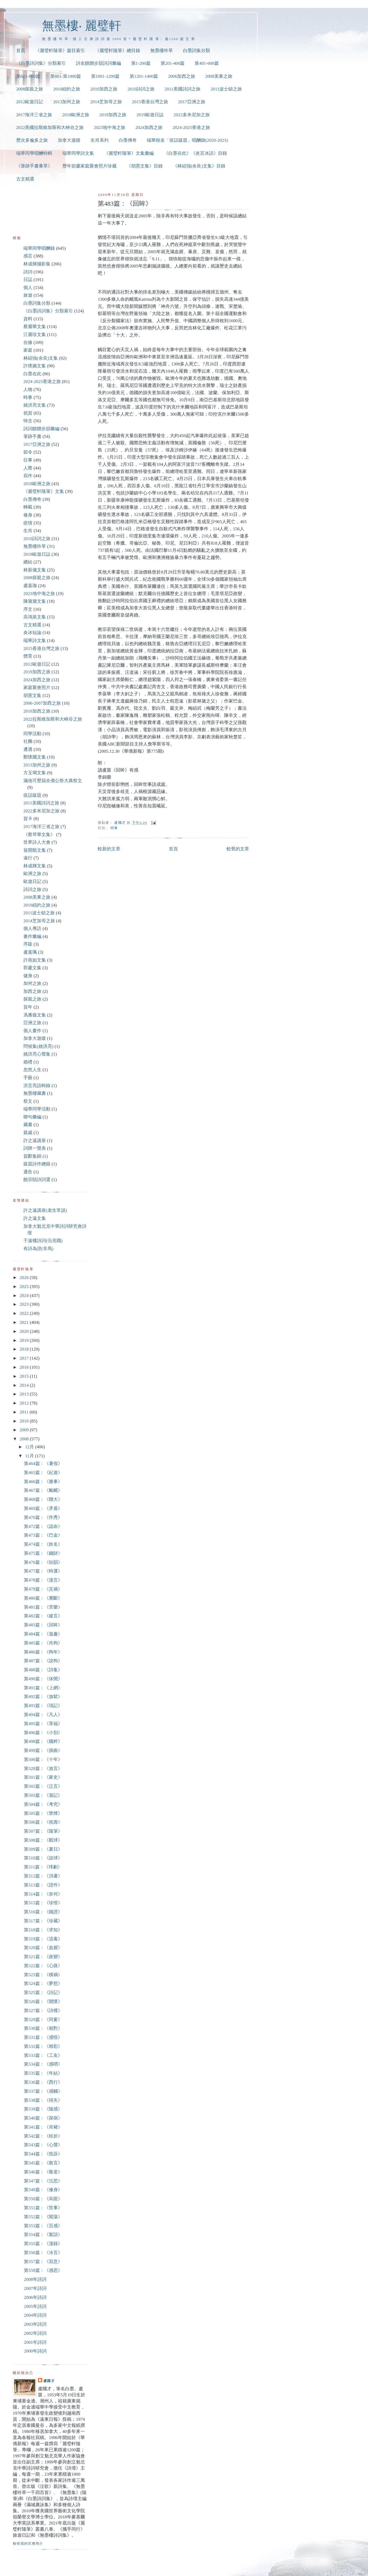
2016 (25, 1367)
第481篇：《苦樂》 (43, 1607)
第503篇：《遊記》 (43, 1795)
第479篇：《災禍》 (43, 1589)
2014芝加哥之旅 (106, 101)
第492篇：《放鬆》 (43, 1696)
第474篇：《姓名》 (43, 1544)
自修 (27, 342)
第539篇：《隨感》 (43, 2109)
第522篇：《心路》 (43, 1965)
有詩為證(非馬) (38, 1248)
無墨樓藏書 (34, 1093)
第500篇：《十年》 (43, 1759)
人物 (27, 389)
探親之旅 (32, 999)
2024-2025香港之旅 (191, 127)
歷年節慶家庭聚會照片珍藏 (89, 166)
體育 (27, 656)
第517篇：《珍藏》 (43, 1920)
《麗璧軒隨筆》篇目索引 (60, 50)
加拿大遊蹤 (69, 140)
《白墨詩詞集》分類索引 (41, 63)
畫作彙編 (32, 936)
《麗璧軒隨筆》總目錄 (117, 50)
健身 (27, 975)
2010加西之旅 (103, 89)
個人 (27, 287)
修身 (27, 515)
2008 (25, 1438)
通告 (27, 1171)
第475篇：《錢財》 (43, 1553)
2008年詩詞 (35, 2279)
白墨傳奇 (128, 140)
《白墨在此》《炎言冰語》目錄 (195, 153)
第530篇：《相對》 (43, 2028)
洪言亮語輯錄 (36, 1085)
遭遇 (27, 749)
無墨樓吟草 (161, 50)
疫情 (27, 522)
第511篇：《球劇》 (43, 1866)
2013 (25, 1394)
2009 (25, 1429)
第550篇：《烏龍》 (43, 2198)
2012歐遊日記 (29, 101)
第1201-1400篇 (144, 76)
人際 (27, 468)
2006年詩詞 (35, 2297)
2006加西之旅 (181, 76)
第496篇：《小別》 (43, 1732)
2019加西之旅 (112, 114)
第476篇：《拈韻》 (43, 1562)
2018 (25, 1349)
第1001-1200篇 (105, 76)
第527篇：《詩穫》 (43, 2010)
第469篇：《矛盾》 (43, 1508)
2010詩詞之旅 (141, 89)
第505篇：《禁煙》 (43, 1813)
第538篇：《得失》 (43, 2100)
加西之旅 (32, 991)
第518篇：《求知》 (43, 1929)
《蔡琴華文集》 (39, 834)
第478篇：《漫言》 (43, 1580)
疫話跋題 (32, 795)
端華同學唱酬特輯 (34, 153)
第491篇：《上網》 (43, 1687)
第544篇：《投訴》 (43, 2153)
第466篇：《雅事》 (43, 1481)
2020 (25, 1331)
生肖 (27, 530)
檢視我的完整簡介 (28, 2543)
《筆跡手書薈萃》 (34, 166)
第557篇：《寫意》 (43, 2261)
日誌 (27, 279)
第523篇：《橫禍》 (43, 1974)
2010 (25, 1421)
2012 (25, 1403)
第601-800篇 (28, 76)
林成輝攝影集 (36, 263)
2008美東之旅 (218, 76)
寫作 (27, 475)
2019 (25, 1340)
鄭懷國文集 (34, 757)
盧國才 (49, 2381)
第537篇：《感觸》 (43, 2091)
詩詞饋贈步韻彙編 (41, 428)
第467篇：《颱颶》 (43, 1490)
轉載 (27, 507)
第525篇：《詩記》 (43, 1992)
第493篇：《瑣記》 (43, 1705)
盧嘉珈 (30, 585)
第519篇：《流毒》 (43, 1938)
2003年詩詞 (35, 2324)
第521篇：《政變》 (43, 1956)
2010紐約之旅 (66, 89)
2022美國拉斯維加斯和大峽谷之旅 (50, 127)
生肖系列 (100, 140)
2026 (25, 1277)
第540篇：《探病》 (43, 2118)
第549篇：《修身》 (43, 2189)
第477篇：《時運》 (43, 1571)
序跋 (27, 944)
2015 (25, 1376)
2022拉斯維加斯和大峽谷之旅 (52, 719)
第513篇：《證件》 (43, 1885)
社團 (27, 741)
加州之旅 (32, 983)
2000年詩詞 (35, 2351)
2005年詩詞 (35, 2306)
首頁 (20, 50)
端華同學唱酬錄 (39, 248)
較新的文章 (109, 848)
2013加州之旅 (66, 101)
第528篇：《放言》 (43, 1768)
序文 (27, 609)
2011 (24, 1412)
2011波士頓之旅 (226, 89)
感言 (27, 256)
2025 (25, 1286)
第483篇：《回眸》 (43, 1624)
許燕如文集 (34, 960)
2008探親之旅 (29, 89)
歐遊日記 (32, 881)
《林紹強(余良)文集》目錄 (199, 166)
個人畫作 (32, 1030)
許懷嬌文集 (34, 365)
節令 (27, 452)
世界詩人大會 (36, 842)
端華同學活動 (36, 1109)
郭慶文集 (32, 967)
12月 (30, 1446)
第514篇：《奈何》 (43, 1894)
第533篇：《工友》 (43, 2055)
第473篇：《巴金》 (43, 1535)
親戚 (27, 1132)
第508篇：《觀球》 (43, 1840)
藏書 (27, 1124)
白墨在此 (32, 373)
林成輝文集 (34, 865)
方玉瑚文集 (34, 772)
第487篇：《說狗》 (43, 1660)
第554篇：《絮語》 (43, 2234)
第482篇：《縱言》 (43, 1615)
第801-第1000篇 (65, 76)
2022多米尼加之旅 (192, 114)
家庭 (27, 350)
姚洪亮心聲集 (36, 1054)
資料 (27, 318)
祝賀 (27, 413)
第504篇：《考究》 (43, 1804)
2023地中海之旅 (109, 127)
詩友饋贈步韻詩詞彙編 (98, 63)
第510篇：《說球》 (43, 1857)
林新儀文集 (34, 569)
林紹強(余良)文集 (40, 358)
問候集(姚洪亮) (38, 1046)
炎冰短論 (32, 632)
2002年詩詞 (35, 2333)
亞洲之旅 (32, 1022)
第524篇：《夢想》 (43, 1983)
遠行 (27, 857)
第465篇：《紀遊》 (43, 1472)
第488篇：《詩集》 (43, 1669)
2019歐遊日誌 (150, 114)
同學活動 (32, 733)
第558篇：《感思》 (43, 2270)
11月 (30, 1455)
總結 (27, 562)
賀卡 (27, 818)
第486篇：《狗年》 (43, 1652)
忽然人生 (32, 1069)
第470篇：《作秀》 (43, 1517)
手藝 (27, 1077)
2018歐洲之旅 (75, 114)
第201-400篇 (173, 63)
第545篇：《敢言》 (43, 2162)
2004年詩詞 (35, 2315)
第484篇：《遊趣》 (43, 1633)
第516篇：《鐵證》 (43, 1911)
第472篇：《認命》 (43, 1526)
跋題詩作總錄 (36, 1163)
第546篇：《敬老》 (43, 2171)
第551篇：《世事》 (43, 2207)
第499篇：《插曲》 (43, 1750)
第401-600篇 (207, 63)
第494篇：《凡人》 (43, 1714)
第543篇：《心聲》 (43, 2144)
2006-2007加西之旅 (42, 703)
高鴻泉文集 (34, 616)
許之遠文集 (34, 1218)
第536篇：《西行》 (43, 2082)
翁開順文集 (34, 850)
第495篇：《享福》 (43, 1723)
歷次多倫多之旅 (32, 140)
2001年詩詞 (35, 2342)
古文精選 (25, 179)
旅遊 (27, 295)
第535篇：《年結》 (43, 2073)
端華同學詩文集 (78, 153)
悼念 (27, 420)
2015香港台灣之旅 (150, 101)
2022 (25, 1313)
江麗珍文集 (34, 334)
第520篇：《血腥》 (43, 1947)
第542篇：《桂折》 (43, 2136)
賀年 (27, 1007)
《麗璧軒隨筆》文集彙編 (129, 153)
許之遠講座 (34, 1140)
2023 (25, 1304)
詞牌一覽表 (34, 1148)
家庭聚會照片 (36, 687)
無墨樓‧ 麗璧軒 (81, 25)
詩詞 (27, 271)
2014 (25, 1385)
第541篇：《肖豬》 (43, 2127)
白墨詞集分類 (196, 50)
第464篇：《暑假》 (43, 1463)
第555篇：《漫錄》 (43, 2243)
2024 (25, 1295)
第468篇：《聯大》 (43, 1499)
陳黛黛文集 (34, 601)
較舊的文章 (237, 848)
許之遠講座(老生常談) (45, 1210)
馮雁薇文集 (34, 1015)
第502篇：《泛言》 (43, 1786)
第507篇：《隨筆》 (43, 1831)
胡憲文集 (32, 695)
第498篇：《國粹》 (43, 1741)
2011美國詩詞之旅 (182, 89)
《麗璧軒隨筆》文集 (43, 491)
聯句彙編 (32, 1116)
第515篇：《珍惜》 (43, 1902)
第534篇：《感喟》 (43, 2064)
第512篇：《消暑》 (43, 1876)
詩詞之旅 (32, 889)
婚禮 (27, 1062)
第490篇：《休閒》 (43, 1678)
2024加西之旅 (148, 127)
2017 (25, 1358)
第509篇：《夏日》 (43, 1849)
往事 (27, 460)
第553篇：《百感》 (43, 2225)
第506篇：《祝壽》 (43, 1822)
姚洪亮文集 (34, 405)
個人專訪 (32, 928)
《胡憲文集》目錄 (145, 166)
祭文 (27, 1101)
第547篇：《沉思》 (43, 2180)
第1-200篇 (141, 63)
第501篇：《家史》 (43, 1777)
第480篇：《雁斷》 (43, 1598)
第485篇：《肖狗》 (43, 1642)
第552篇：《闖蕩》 (43, 2216)
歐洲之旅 (32, 873)
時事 (114, 828)
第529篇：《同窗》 (43, 2019)
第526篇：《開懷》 (43, 2001)
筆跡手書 (32, 436)
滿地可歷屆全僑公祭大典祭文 (52, 780)
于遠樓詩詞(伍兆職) (42, 1240)
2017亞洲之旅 (191, 101)
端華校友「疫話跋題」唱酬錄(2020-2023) (187, 140)
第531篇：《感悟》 (43, 2037)
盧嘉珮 (30, 952)
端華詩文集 (34, 640)
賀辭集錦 (32, 1156)
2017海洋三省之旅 (34, 114)
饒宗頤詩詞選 (36, 1179)
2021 (25, 1322)
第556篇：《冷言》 (43, 2252)
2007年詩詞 (35, 2288)
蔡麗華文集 (34, 326)
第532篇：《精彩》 (43, 2046)
